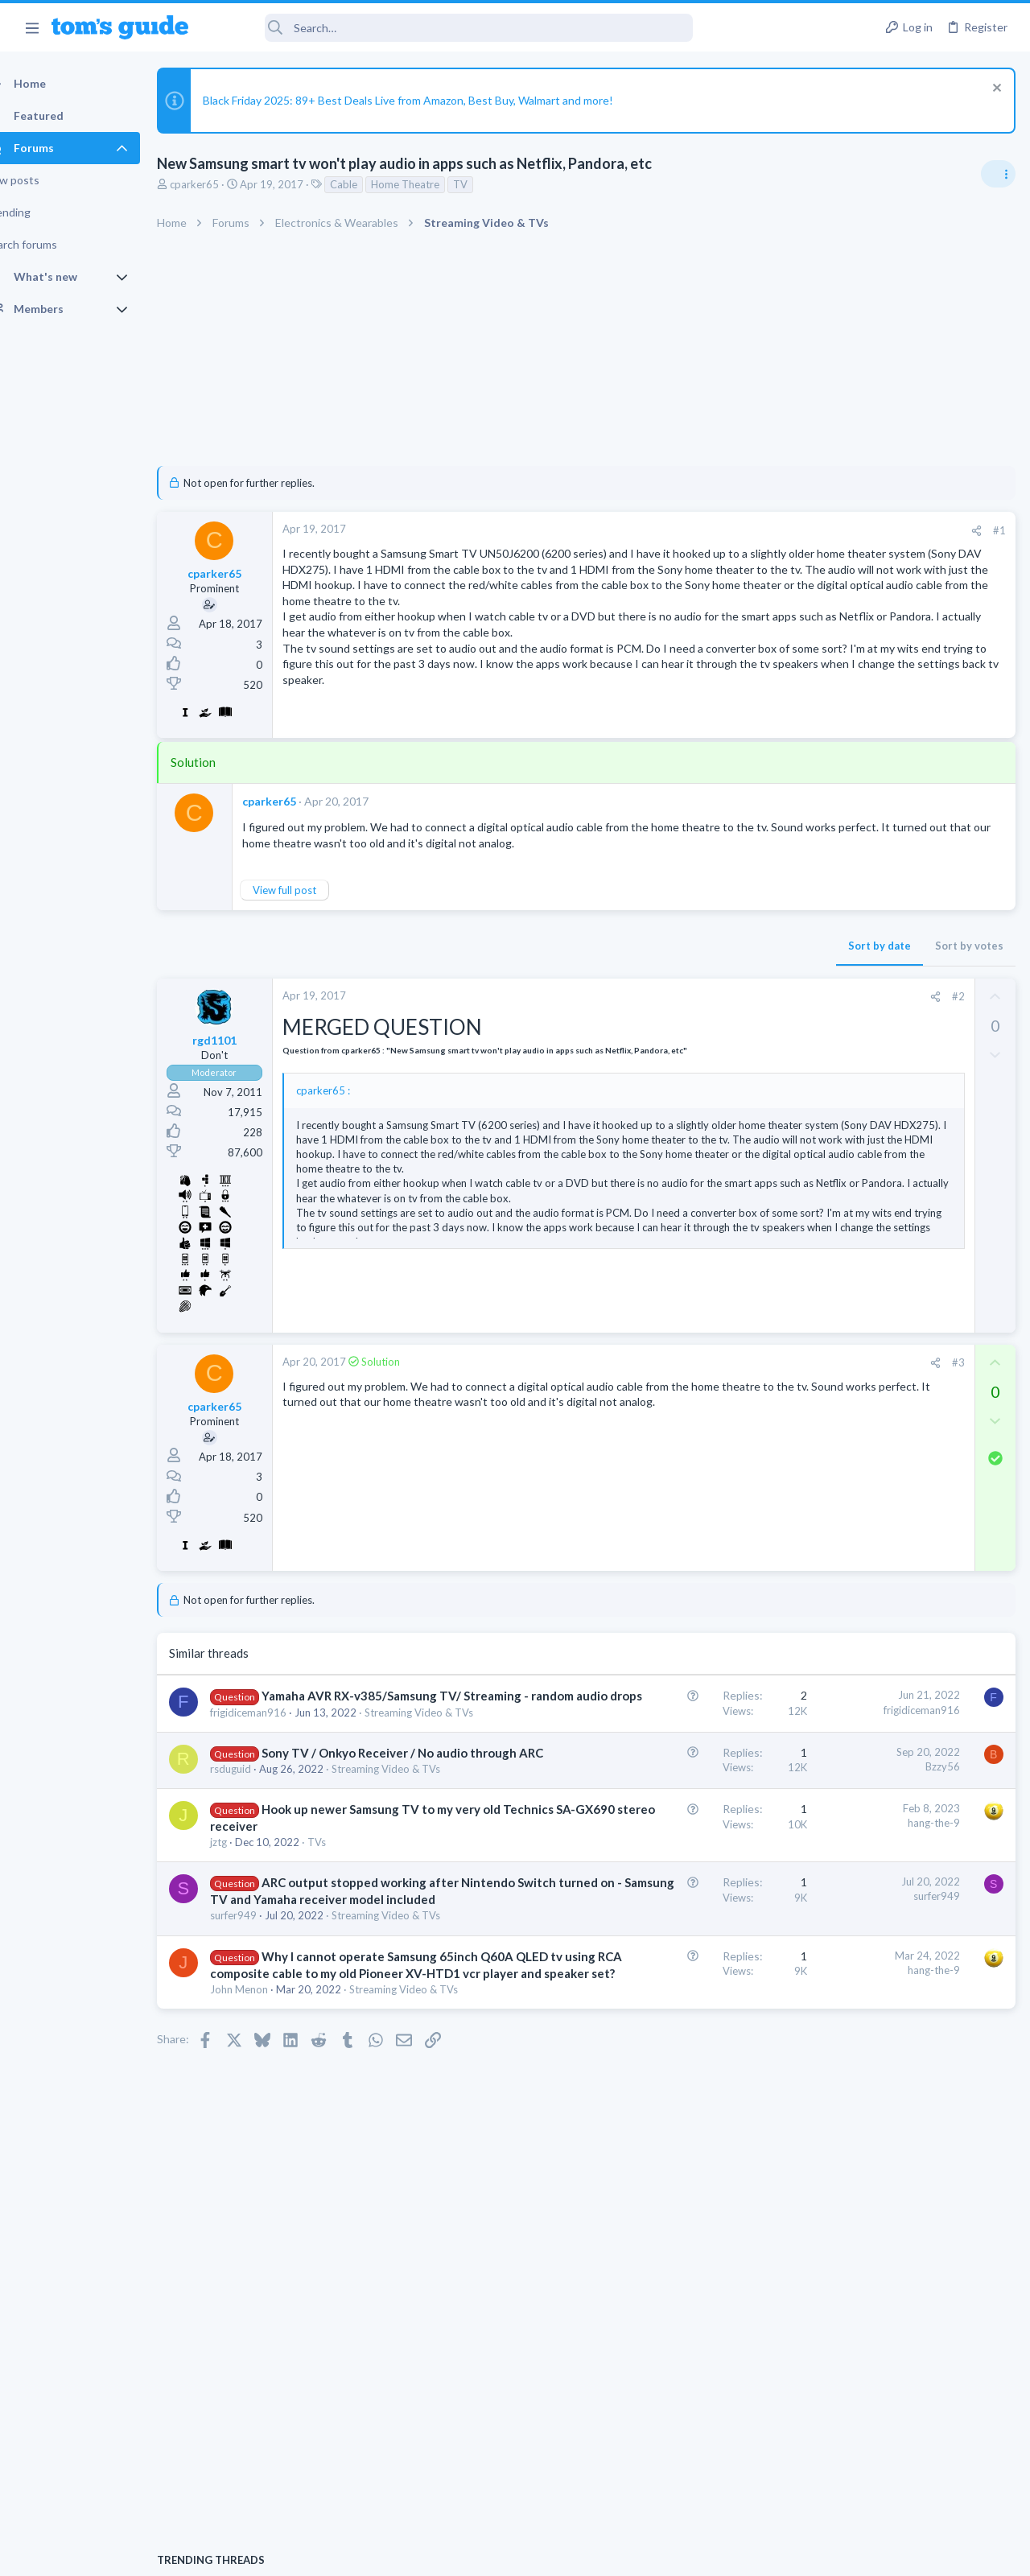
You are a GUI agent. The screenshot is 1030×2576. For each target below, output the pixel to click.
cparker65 (222, 184)
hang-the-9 (675, 1949)
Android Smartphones (853, 1438)
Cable (371, 184)
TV (488, 184)
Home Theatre (433, 184)
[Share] (717, 530)
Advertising (341, 2553)
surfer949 (261, 2110)
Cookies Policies (455, 2553)
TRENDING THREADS (826, 956)
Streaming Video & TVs (292, 1807)
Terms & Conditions (667, 2553)
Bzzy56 (683, 1862)
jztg (246, 2003)
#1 (740, 530)
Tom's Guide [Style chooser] (899, 2486)
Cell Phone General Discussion (872, 1175)
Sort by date (620, 993)
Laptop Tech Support (851, 1268)
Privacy (556, 2553)
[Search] (451, 28)
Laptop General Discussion (864, 1098)
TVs (345, 2003)
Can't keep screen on (854, 1131)
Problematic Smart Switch (891, 1301)
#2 (699, 1043)
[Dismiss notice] (993, 89)
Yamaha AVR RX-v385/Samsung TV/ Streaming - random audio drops (325, 1760)
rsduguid (258, 1881)
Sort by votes (710, 993)
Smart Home (830, 1346)
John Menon (267, 2249)
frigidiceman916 (276, 1793)
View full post (312, 937)
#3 (699, 1409)
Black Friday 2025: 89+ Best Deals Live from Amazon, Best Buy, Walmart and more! (436, 100)
